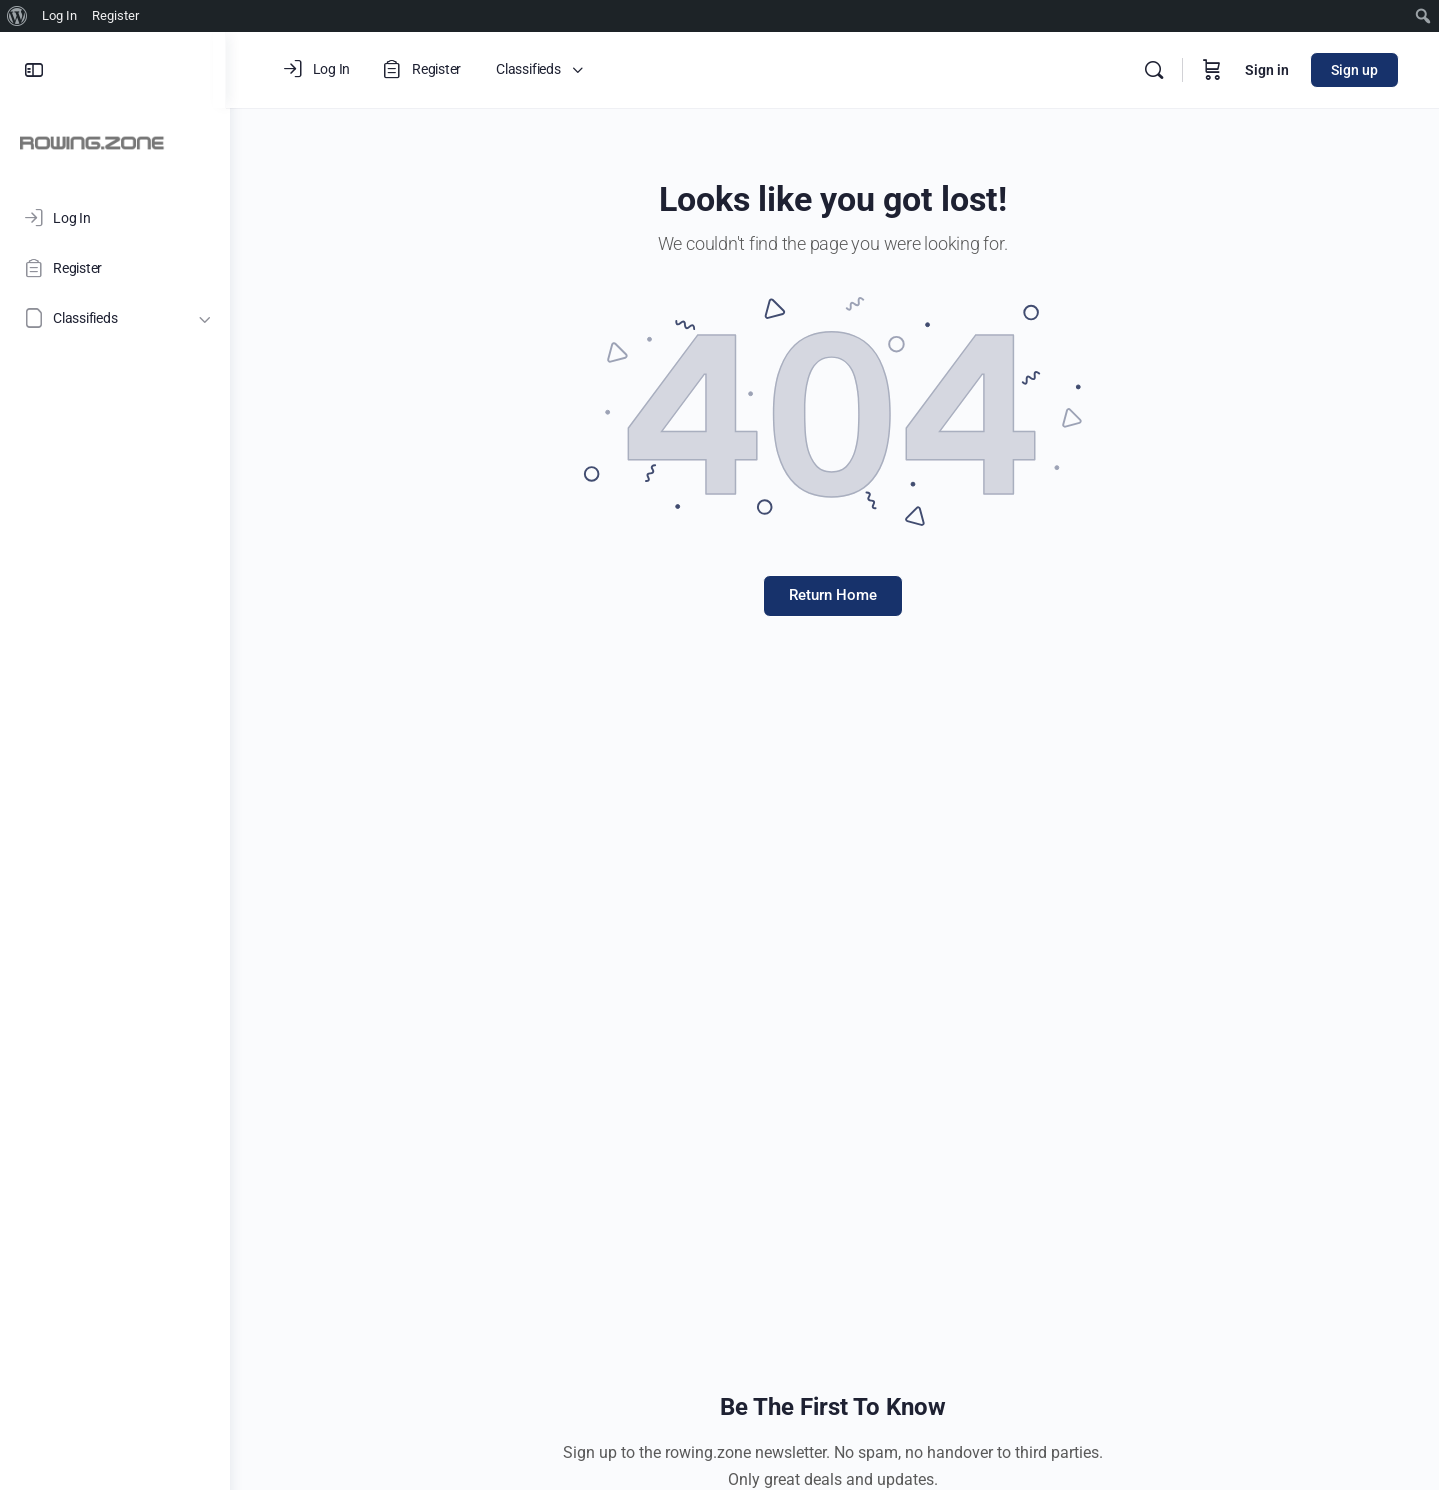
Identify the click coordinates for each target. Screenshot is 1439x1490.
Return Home (835, 595)
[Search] (1154, 70)
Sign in (1267, 70)
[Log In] (115, 218)
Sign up (1354, 70)
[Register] (115, 268)
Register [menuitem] (115, 15)
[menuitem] (17, 16)
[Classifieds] (115, 318)
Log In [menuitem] (59, 15)
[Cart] (1212, 70)
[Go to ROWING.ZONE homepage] (92, 141)
